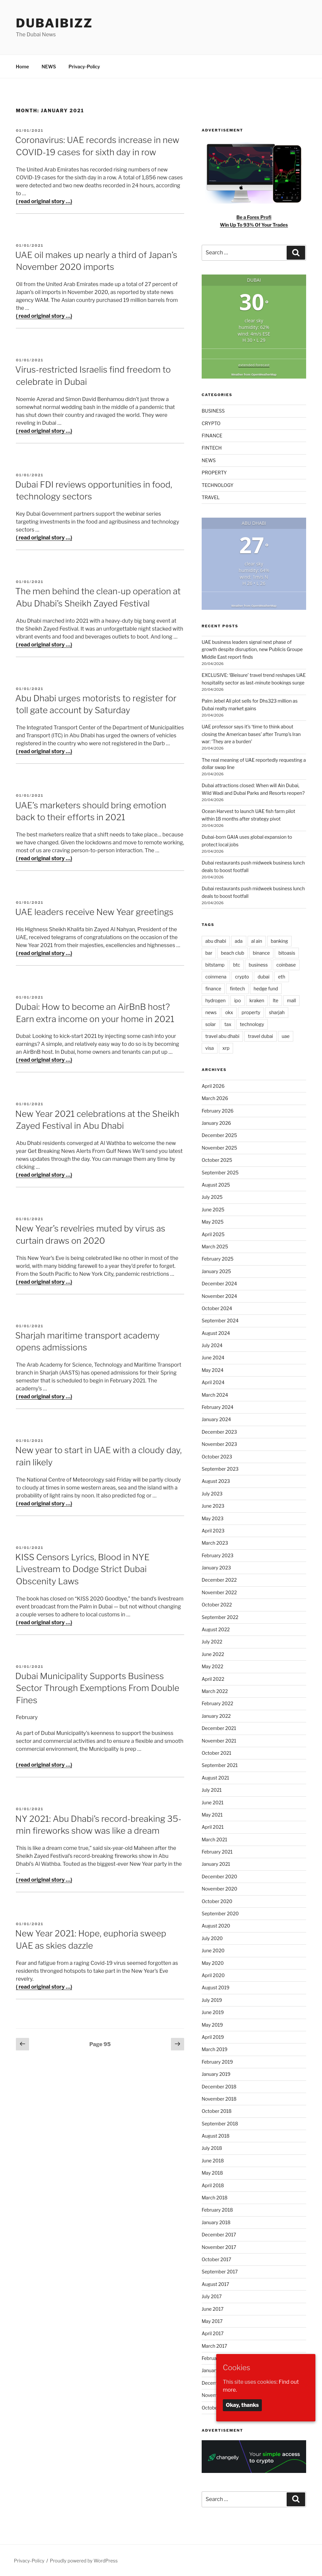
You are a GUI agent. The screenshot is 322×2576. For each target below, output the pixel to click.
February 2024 (217, 1407)
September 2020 (220, 1913)
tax (227, 1024)
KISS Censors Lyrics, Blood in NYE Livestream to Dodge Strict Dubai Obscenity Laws (82, 1569)
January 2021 (216, 1864)
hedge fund (266, 988)
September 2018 (220, 2123)
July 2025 (212, 1197)
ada (239, 941)
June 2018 (213, 2160)
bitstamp (214, 965)
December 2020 (219, 1876)
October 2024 (217, 1308)
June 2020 (213, 1950)
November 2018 (219, 2099)
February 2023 (217, 1555)
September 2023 (220, 1469)
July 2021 (212, 1790)
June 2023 (213, 1506)
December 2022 (219, 1580)
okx (229, 1012)
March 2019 (214, 2049)
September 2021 (220, 1765)
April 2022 (213, 1679)
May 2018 (212, 2173)
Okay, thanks (242, 2405)
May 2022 (212, 1666)
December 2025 (219, 1135)
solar (210, 1024)
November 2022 (219, 1592)
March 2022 (215, 1691)
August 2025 (216, 1185)
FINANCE (212, 435)
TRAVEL (211, 497)
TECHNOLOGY (217, 485)
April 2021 (213, 1827)
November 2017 (219, 2247)
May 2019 (212, 2025)
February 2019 (217, 2062)
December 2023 (219, 1432)
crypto (242, 976)
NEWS (49, 66)
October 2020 (217, 1901)
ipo (237, 1000)
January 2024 (216, 1419)
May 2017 (212, 2321)
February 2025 (217, 1259)
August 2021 (215, 1778)
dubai (263, 976)
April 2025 (213, 1234)
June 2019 (213, 2012)
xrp (225, 1048)
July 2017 (212, 2296)
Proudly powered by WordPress (84, 2560)
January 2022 (216, 1716)
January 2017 (216, 2370)
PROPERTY (214, 472)
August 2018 (215, 2136)
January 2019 (216, 2074)
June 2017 (212, 2309)
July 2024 (212, 1345)
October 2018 (217, 2111)
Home (22, 66)
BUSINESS (213, 411)
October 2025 (217, 1160)
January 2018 (216, 2222)
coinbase (286, 965)
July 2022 (212, 1641)
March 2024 (215, 1395)
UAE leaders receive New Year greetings (94, 912)
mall (291, 1000)
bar (208, 953)
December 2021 (219, 1728)
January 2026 (216, 1123)
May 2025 (212, 1222)
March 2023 (215, 1543)
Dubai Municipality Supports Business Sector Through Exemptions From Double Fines (97, 1688)
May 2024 (212, 1370)
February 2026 (217, 1111)
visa (209, 1048)
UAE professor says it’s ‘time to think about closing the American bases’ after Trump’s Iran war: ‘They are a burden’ (251, 734)
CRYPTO (211, 423)
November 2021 (219, 1741)
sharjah (277, 1012)
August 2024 (216, 1333)
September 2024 (220, 1320)
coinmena (215, 976)
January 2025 (216, 1271)
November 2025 (219, 1148)
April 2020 (213, 1975)
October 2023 (217, 1456)
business (258, 965)
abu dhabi (215, 941)
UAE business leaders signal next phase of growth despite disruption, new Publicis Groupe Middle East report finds (252, 649)
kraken (257, 1000)
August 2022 (216, 1629)
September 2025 (220, 1172)
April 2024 (213, 1382)
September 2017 (220, 2271)
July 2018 (212, 2148)
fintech (237, 988)
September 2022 (220, 1617)
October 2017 (216, 2259)
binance (261, 953)
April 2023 (213, 1530)
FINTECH (212, 448)
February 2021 (217, 1852)
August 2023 (216, 1481)
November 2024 (219, 1296)
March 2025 (215, 1246)
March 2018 (214, 2197)
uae (286, 1036)
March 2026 (215, 1098)
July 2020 (212, 1938)
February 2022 (217, 1703)
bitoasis (286, 953)
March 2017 (214, 2346)
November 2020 (219, 1889)
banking (279, 941)
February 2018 (217, 2210)
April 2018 (213, 2185)
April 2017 (213, 2333)
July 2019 (212, 2000)
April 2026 (213, 1086)
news (211, 1012)
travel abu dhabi (222, 1036)
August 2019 (215, 1987)
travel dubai (260, 1036)
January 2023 (216, 1567)
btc (236, 965)
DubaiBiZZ (54, 23)
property (251, 1012)
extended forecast (253, 364)
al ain (256, 941)
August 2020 (216, 1926)
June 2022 (213, 1654)
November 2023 (219, 1444)
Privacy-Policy (84, 66)
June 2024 (213, 1357)
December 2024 (219, 1283)
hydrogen (215, 1000)
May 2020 (213, 1963)
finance (213, 988)
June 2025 (213, 1209)
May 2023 (212, 1518)
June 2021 (212, 1802)
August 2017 (215, 2284)
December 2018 (219, 2086)
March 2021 (214, 1839)
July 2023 (212, 1493)
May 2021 (212, 1815)
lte (275, 1000)
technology (252, 1024)
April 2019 (213, 2037)
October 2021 (216, 1753)
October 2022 (217, 1604)
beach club (232, 953)
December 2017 (219, 2234)
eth (281, 976)
